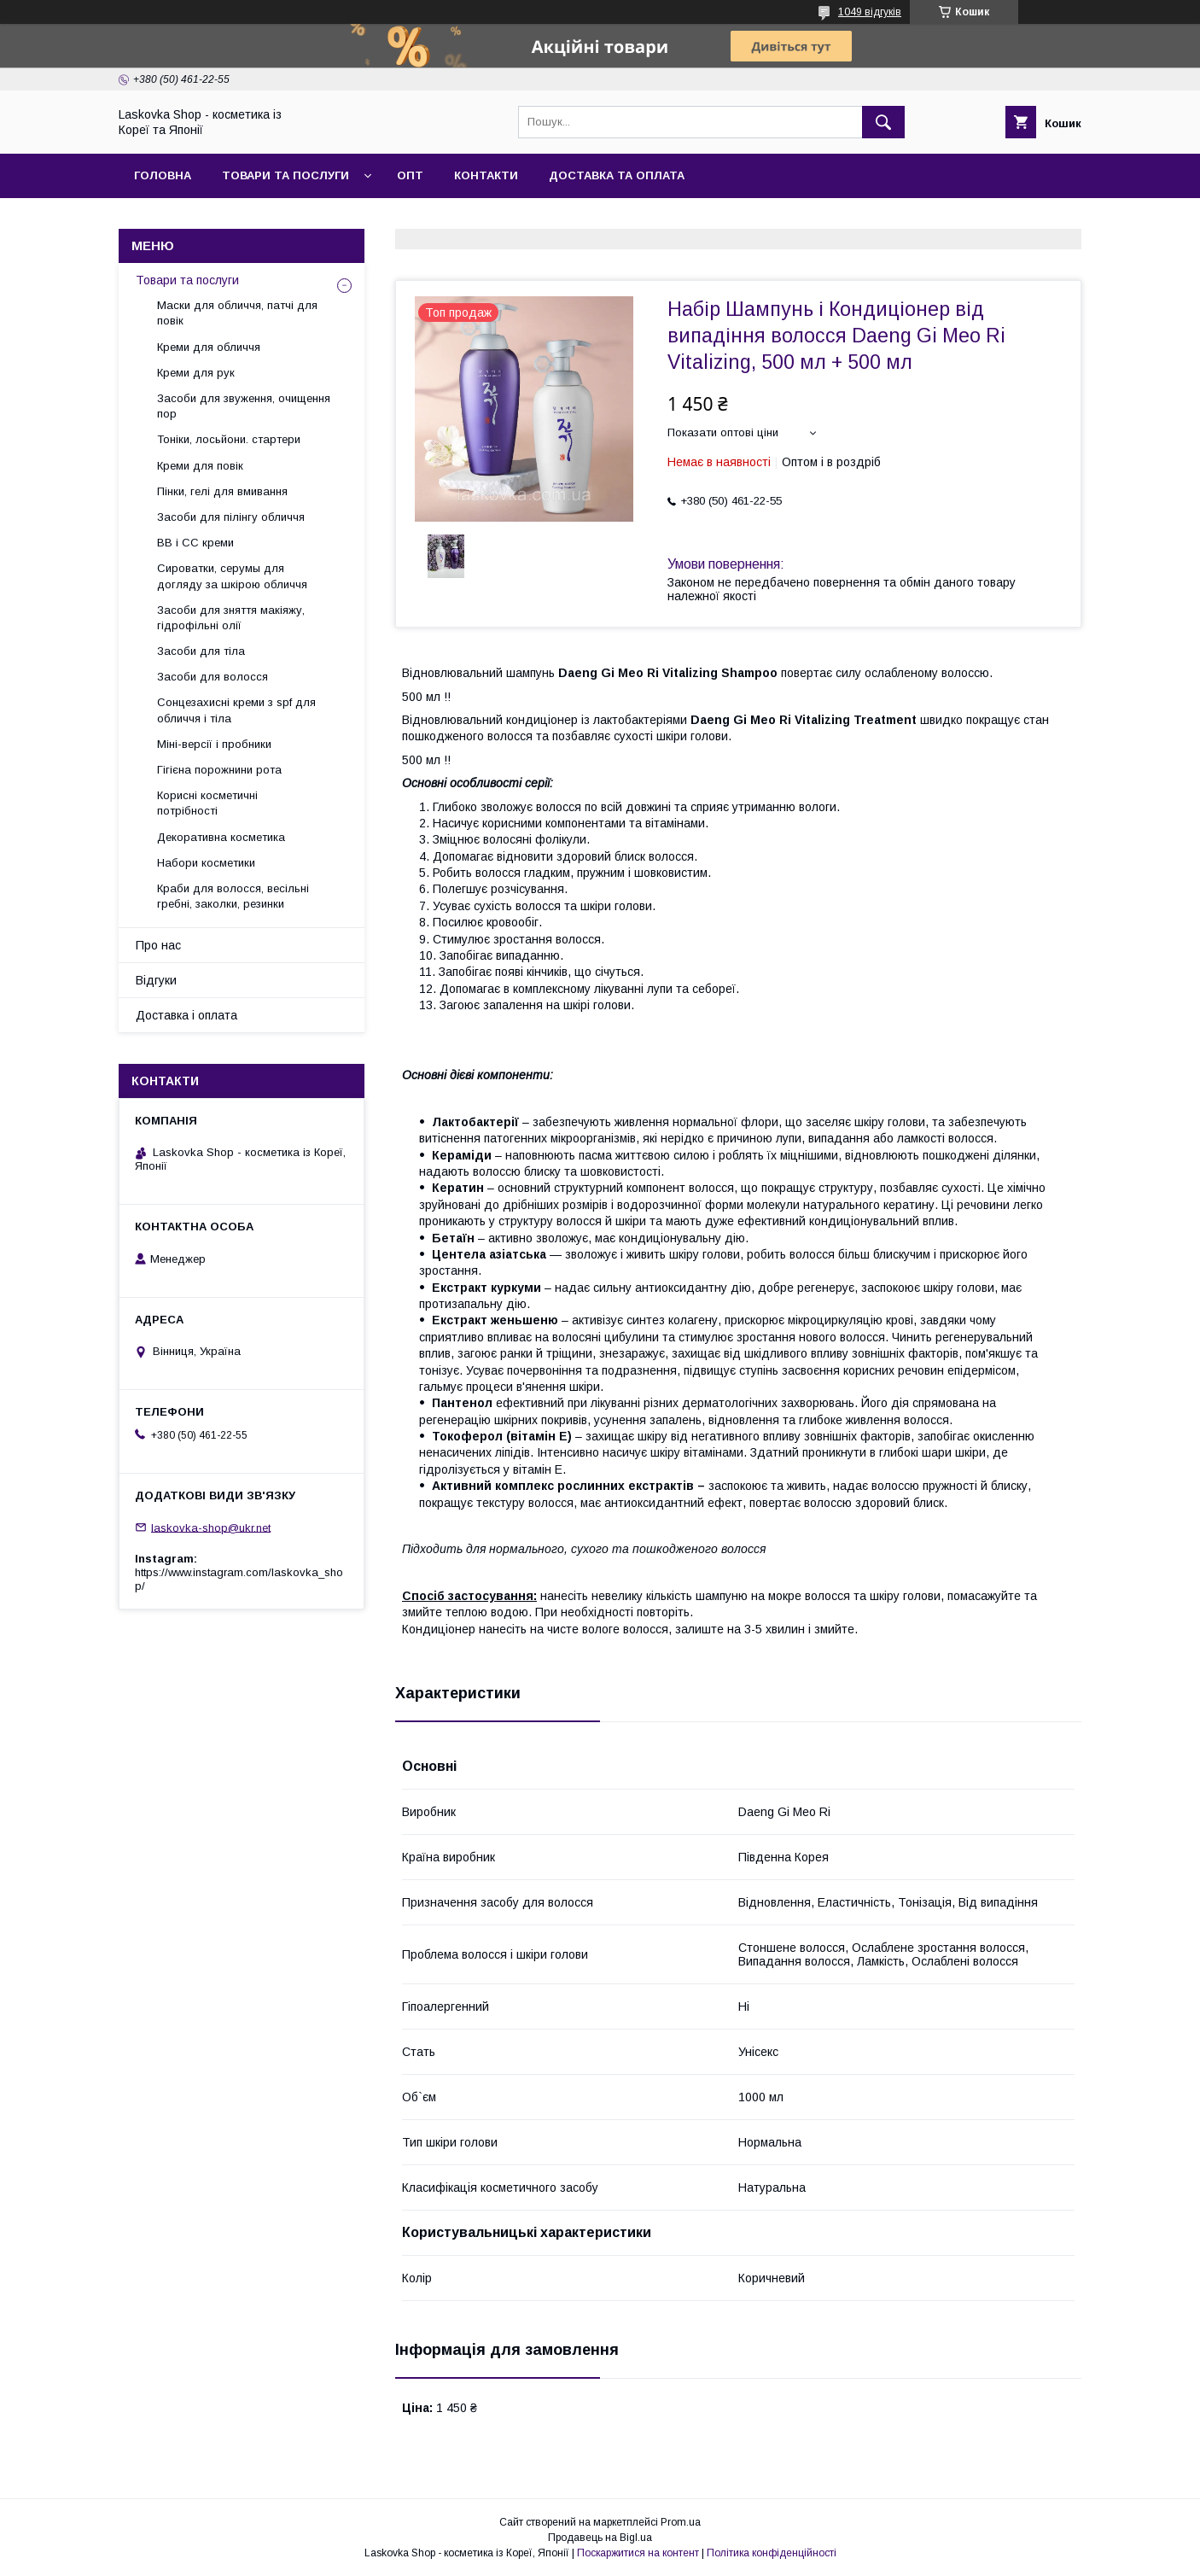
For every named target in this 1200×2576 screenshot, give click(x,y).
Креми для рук (196, 372)
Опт (410, 175)
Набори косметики (206, 862)
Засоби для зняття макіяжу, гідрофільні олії (231, 618)
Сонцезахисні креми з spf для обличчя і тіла (236, 710)
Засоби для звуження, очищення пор (243, 406)
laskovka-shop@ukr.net (211, 1527)
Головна (162, 175)
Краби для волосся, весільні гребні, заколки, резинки (233, 896)
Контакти (486, 175)
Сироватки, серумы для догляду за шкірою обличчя (232, 576)
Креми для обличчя (208, 347)
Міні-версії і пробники (214, 744)
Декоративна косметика (221, 837)
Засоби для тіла (201, 651)
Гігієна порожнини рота (219, 769)
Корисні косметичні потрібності (207, 803)
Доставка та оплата (616, 175)
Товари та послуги (285, 175)
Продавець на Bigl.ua (600, 2538)
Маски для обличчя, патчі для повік (237, 313)
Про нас (158, 945)
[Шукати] (883, 122)
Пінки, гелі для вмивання (222, 491)
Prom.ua (681, 2522)
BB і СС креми (195, 542)
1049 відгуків (869, 12)
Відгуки (156, 980)
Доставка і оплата (186, 1015)
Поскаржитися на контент (638, 2553)
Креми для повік (200, 465)
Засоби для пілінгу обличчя (231, 517)
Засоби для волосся (212, 676)
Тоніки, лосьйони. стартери (228, 439)
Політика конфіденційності (771, 2553)
